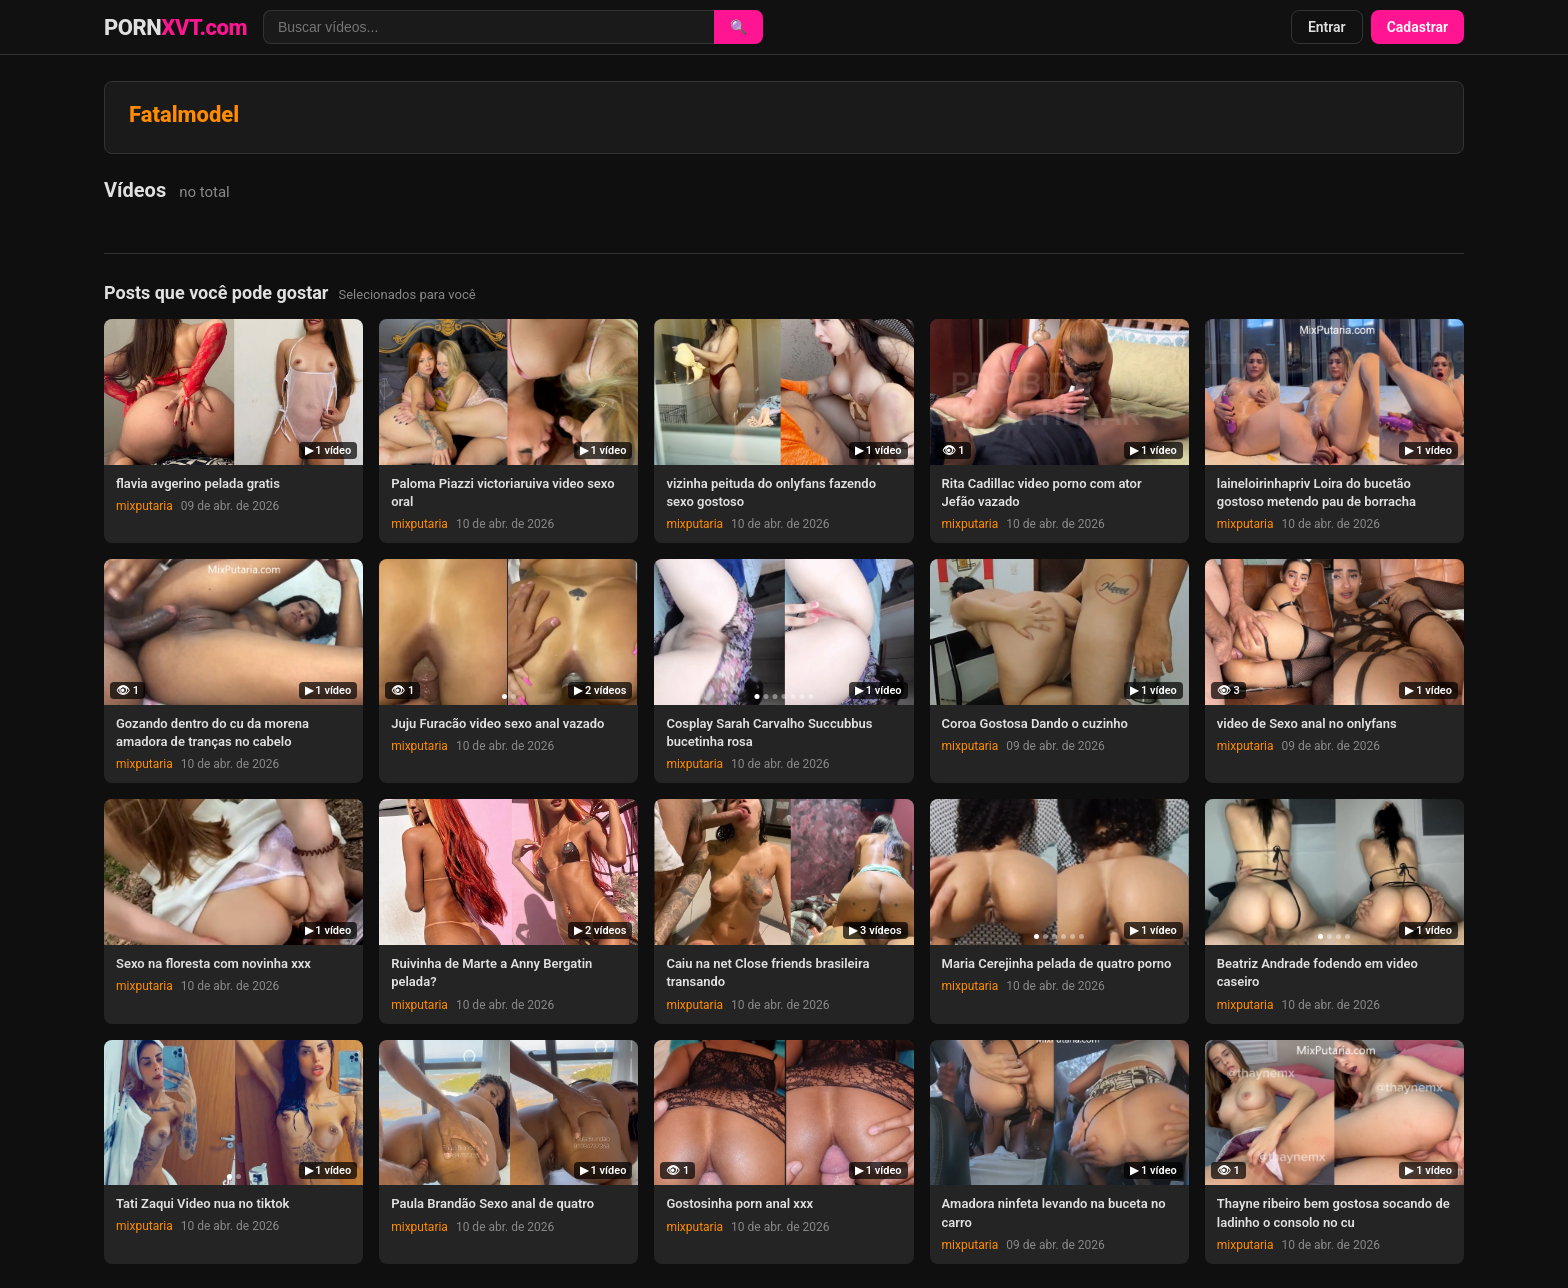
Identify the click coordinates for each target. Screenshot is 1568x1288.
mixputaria (144, 506)
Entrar (1327, 27)
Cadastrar (1417, 27)
